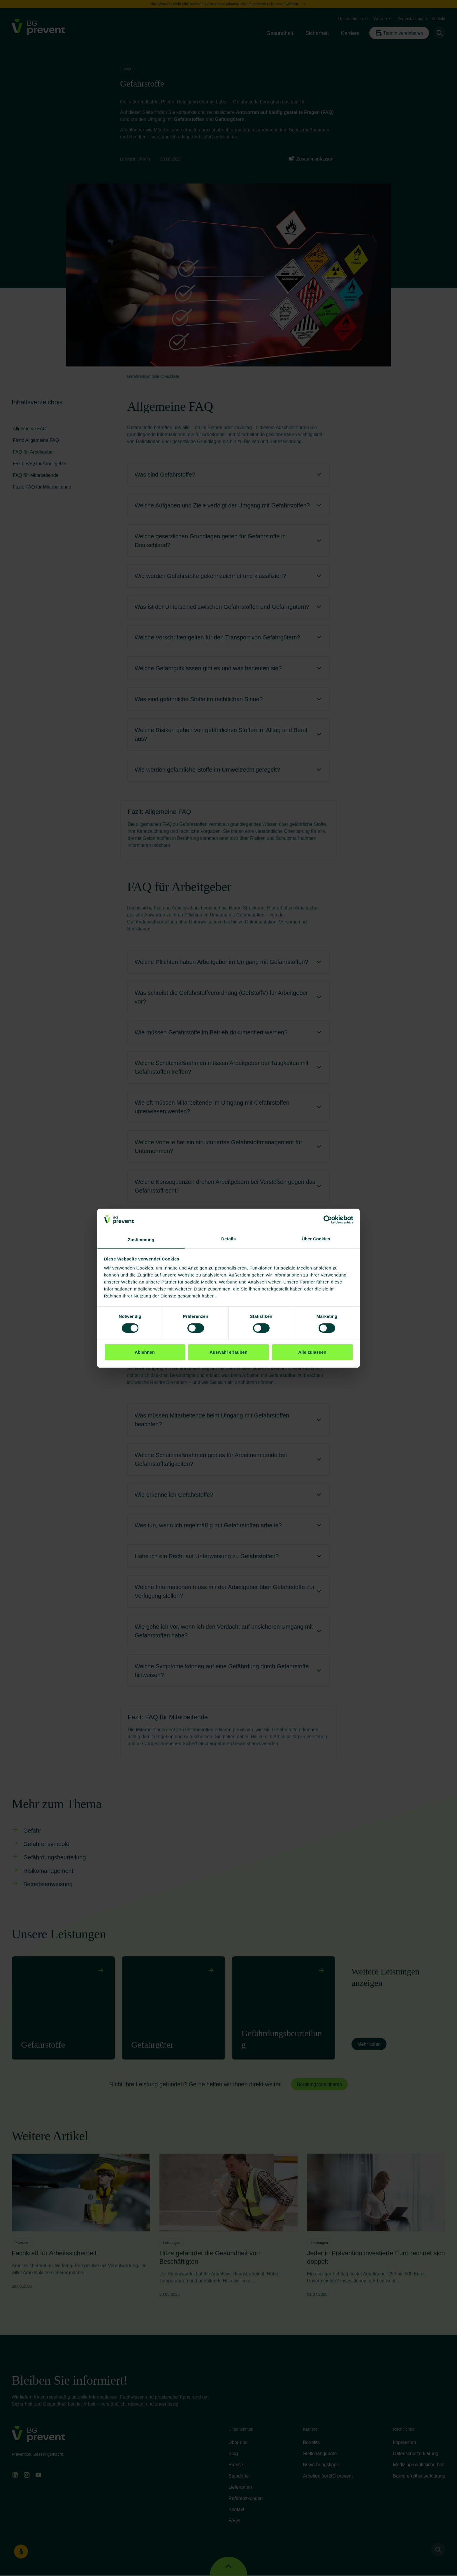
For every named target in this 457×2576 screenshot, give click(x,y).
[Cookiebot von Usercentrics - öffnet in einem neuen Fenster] (327, 1219)
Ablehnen (145, 1352)
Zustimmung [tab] (141, 1239)
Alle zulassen (312, 1352)
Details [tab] (228, 1238)
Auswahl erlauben (228, 1352)
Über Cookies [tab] (316, 1238)
